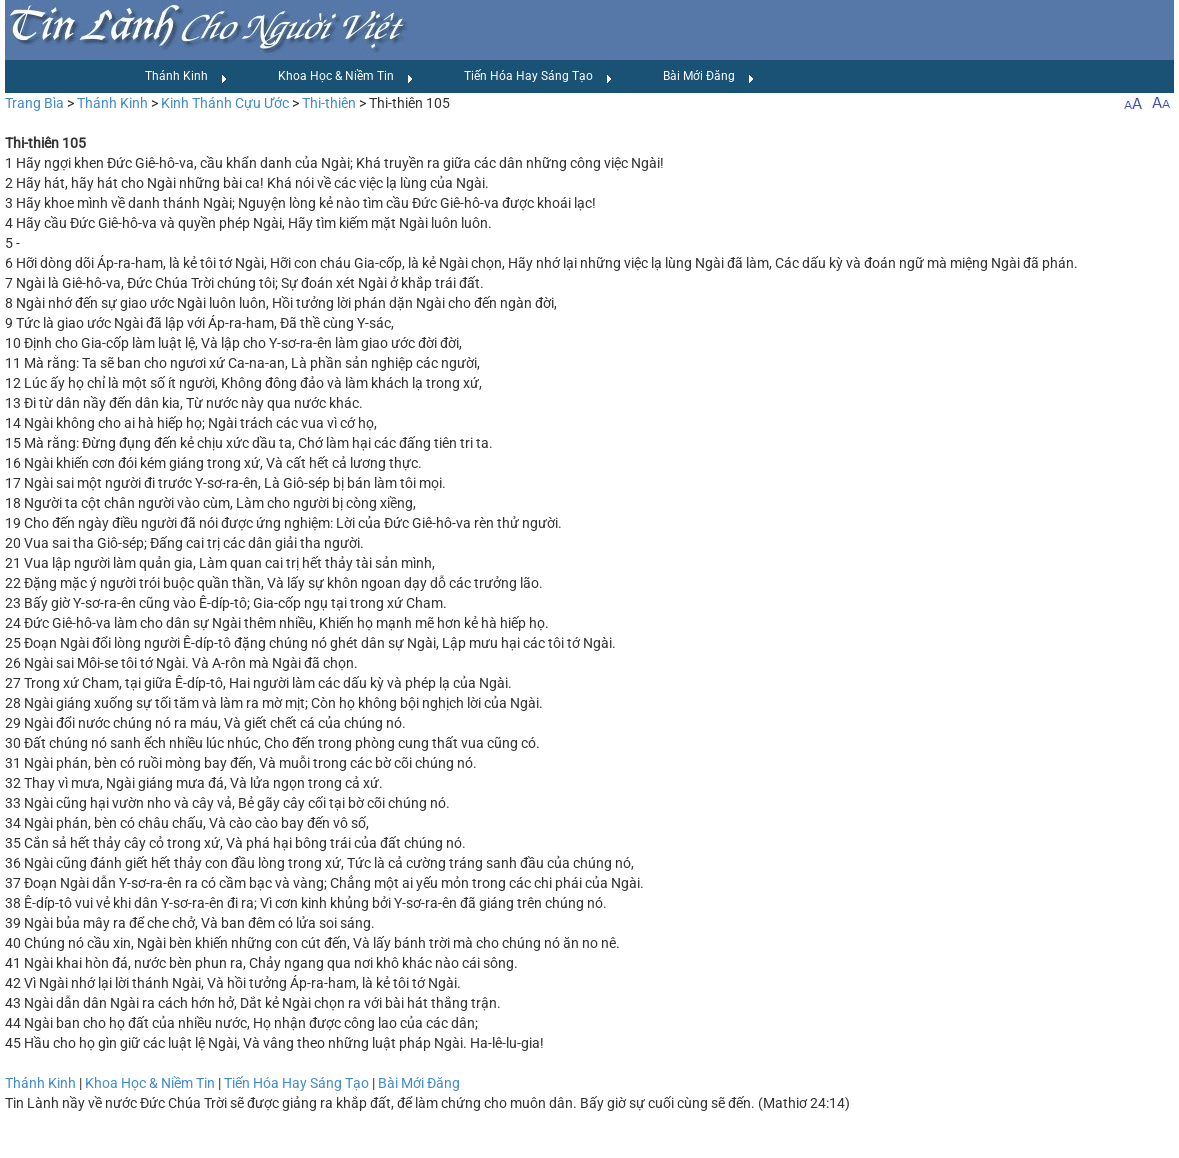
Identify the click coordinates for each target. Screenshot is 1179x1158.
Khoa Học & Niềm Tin (346, 77)
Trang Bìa (34, 103)
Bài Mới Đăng (709, 77)
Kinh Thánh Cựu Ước (225, 103)
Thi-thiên (329, 103)
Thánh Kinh (186, 77)
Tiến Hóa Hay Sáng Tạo (538, 77)
